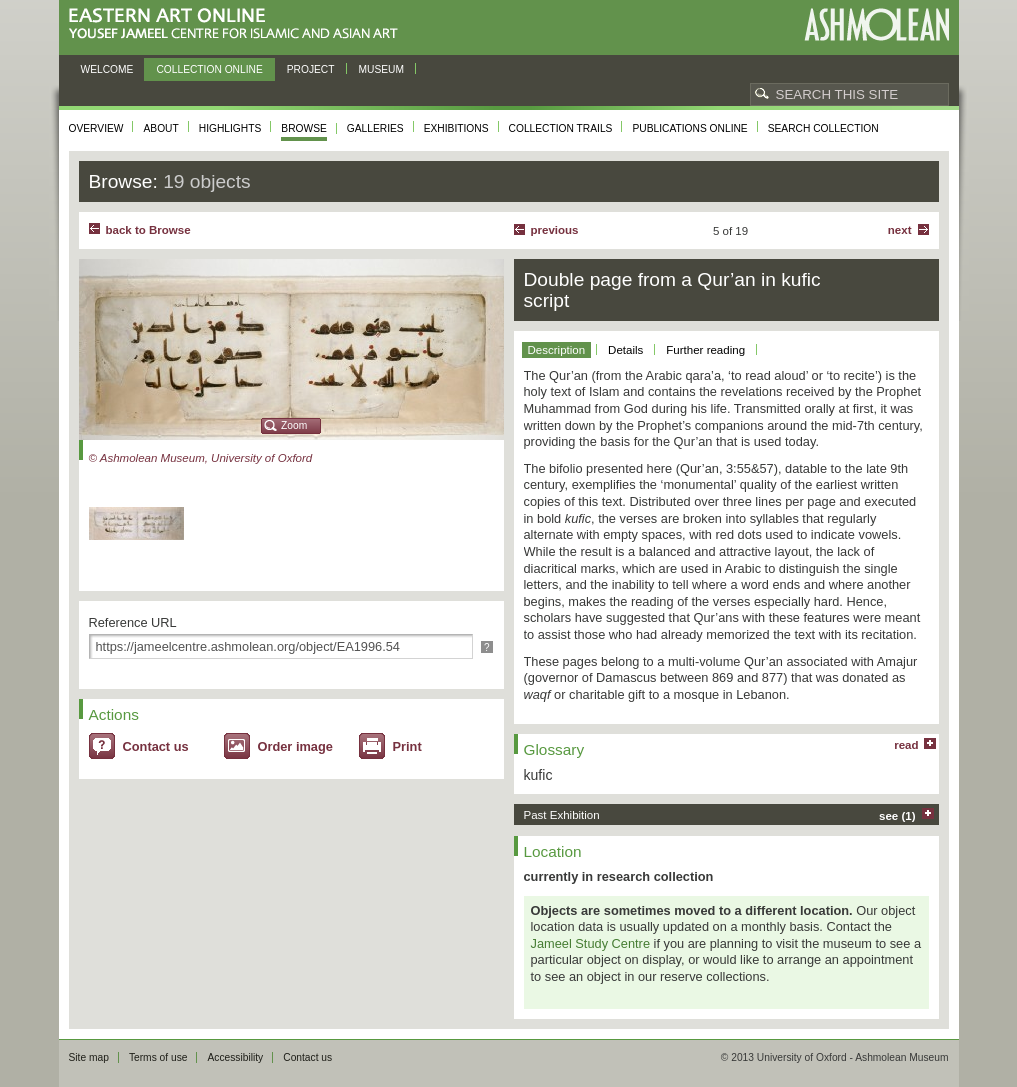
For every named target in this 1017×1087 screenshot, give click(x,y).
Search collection (823, 128)
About (160, 128)
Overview (96, 128)
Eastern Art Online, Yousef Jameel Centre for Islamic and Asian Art (238, 24)
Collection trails (561, 128)
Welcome (107, 69)
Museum (382, 69)
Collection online (209, 69)
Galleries (375, 128)
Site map (89, 1057)
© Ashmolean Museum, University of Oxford (201, 458)
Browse (304, 128)
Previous (555, 230)
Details (625, 350)
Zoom (294, 425)
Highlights (230, 128)
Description (557, 350)
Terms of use (158, 1057)
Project (311, 69)
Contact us (156, 746)
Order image (295, 746)
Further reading (705, 350)
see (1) (897, 816)
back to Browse (148, 230)
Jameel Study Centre (591, 943)
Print (407, 746)
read (906, 745)
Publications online (689, 128)
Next (900, 230)
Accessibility (235, 1057)
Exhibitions (456, 128)
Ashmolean (876, 24)
